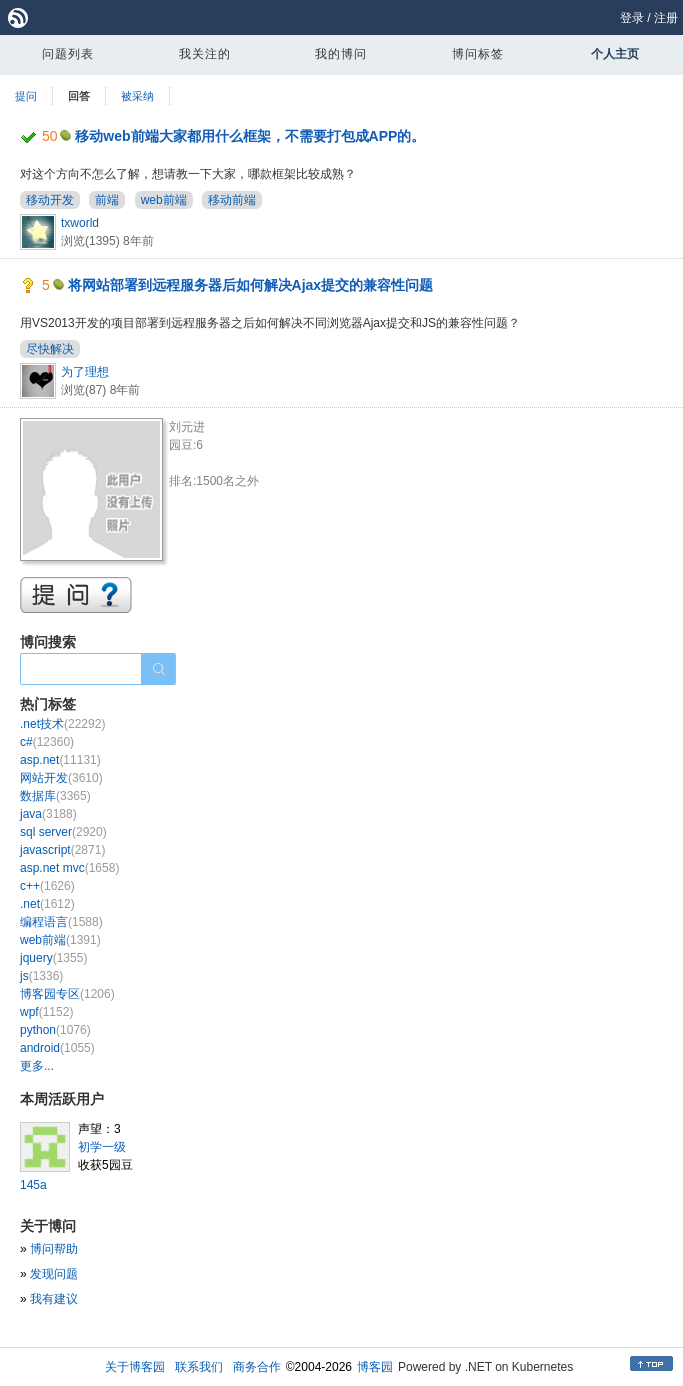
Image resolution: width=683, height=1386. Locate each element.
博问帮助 (54, 1249)
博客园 (375, 1367)
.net (47, 904)
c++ (47, 886)
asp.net (60, 760)
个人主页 (615, 54)
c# (47, 742)
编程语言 (61, 922)
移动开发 (50, 200)
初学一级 (102, 1147)
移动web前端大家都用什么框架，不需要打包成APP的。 (250, 136)
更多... (37, 1066)
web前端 (164, 200)
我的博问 (341, 54)
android (57, 1048)
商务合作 (257, 1367)
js (41, 976)
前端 (107, 200)
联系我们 (199, 1367)
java (48, 814)
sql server (63, 832)
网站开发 (61, 778)
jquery (53, 958)
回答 (79, 96)
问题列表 (68, 54)
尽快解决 (50, 349)
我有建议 (54, 1299)
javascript (62, 850)
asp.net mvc (69, 868)
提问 (26, 96)
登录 (632, 18)
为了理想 (85, 372)
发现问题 (54, 1274)
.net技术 (62, 724)
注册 (666, 18)
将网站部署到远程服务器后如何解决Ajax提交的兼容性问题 (251, 285)
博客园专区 (67, 994)
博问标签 (478, 54)
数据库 (55, 796)
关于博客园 (135, 1367)
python (55, 1030)
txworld (80, 223)
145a (33, 1185)
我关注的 (205, 54)
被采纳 (137, 96)
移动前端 (232, 200)
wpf (46, 1012)
